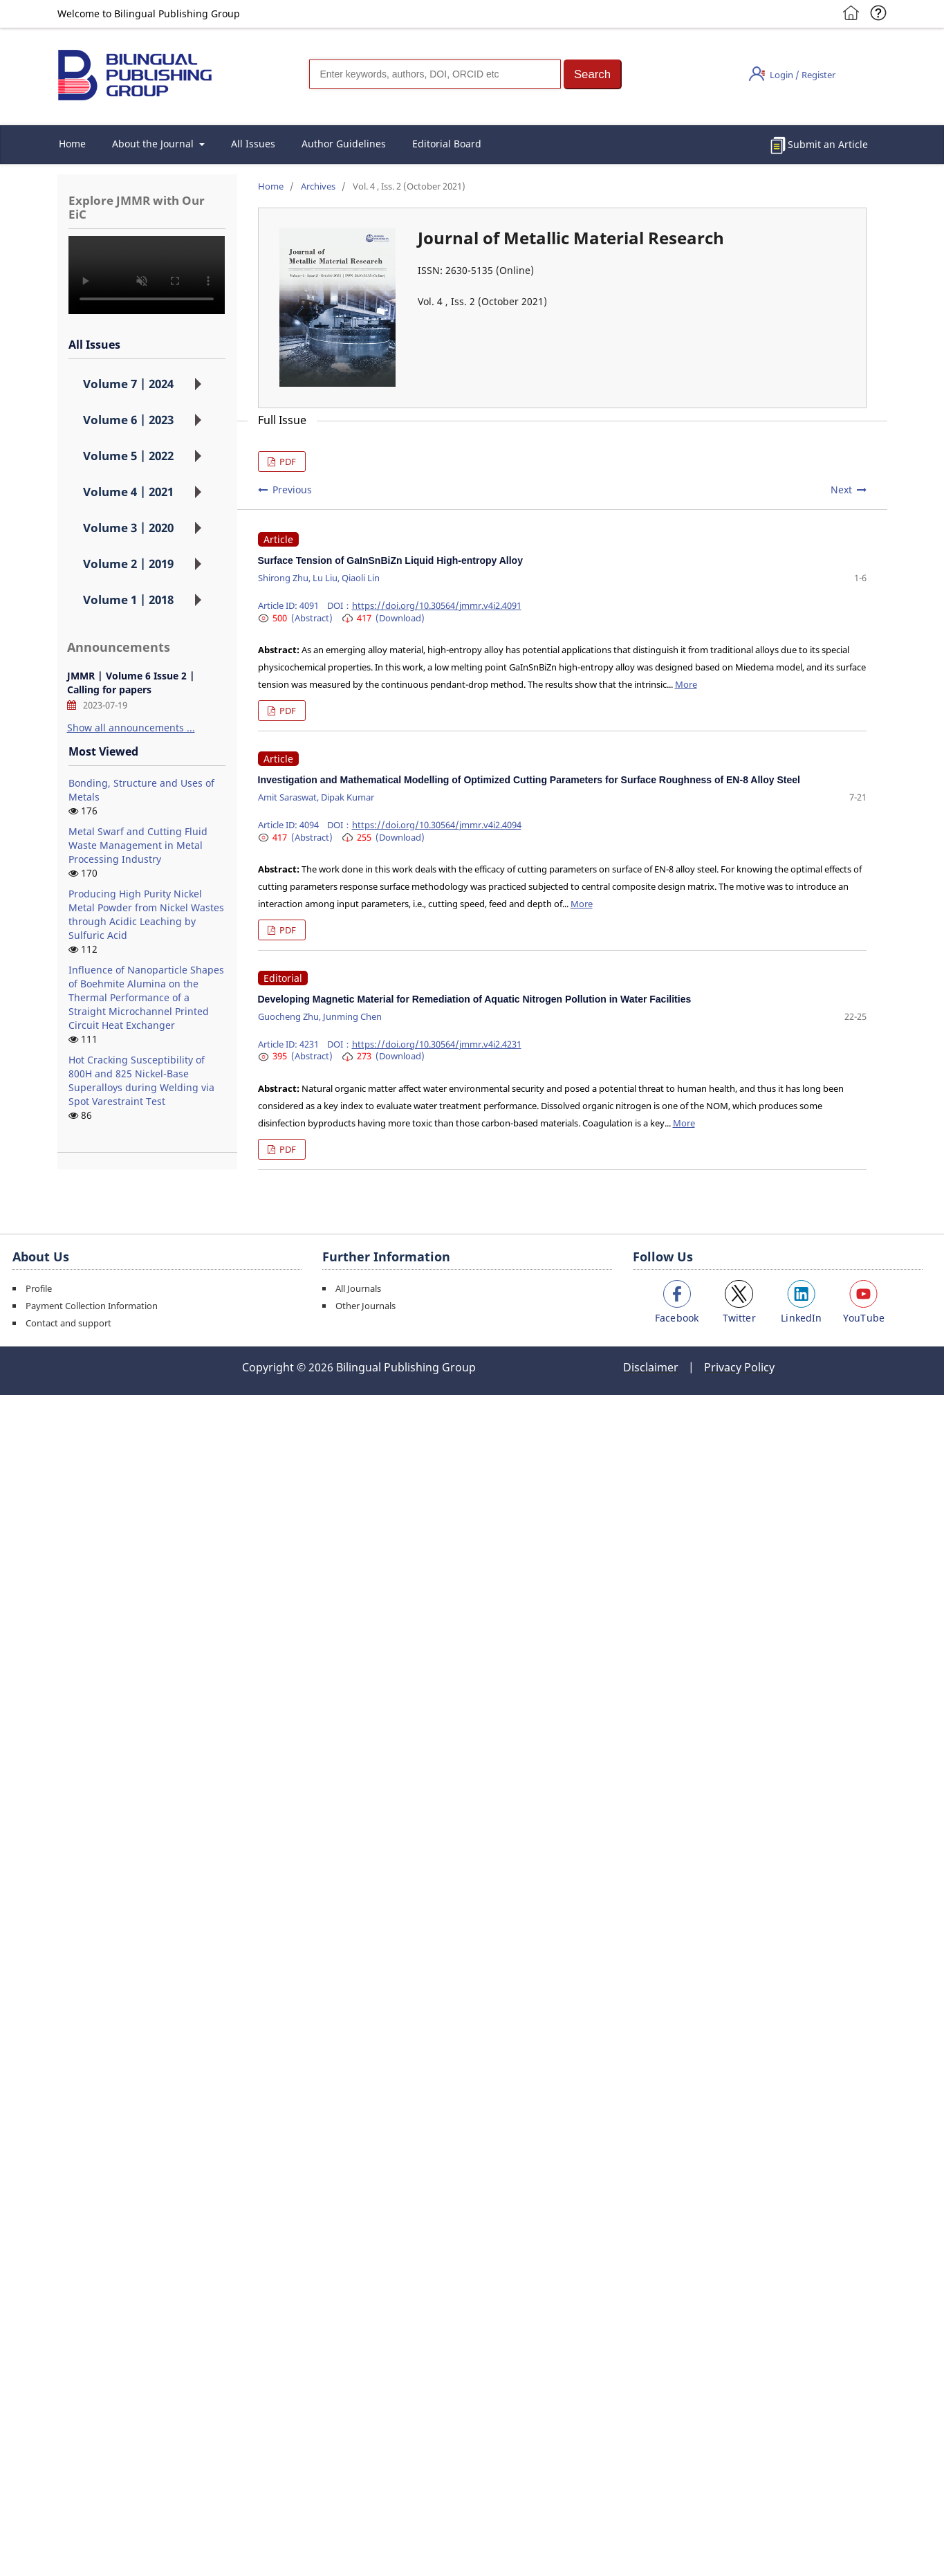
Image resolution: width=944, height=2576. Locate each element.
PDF (286, 461)
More (686, 684)
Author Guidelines (344, 143)
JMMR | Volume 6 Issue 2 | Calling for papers (131, 682)
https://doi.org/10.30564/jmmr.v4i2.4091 (436, 605)
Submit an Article (828, 144)
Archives (318, 186)
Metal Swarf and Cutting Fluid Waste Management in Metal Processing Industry (137, 845)
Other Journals (365, 1305)
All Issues (253, 143)
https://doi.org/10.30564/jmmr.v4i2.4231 (436, 1044)
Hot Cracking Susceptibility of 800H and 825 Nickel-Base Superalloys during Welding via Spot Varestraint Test (141, 1080)
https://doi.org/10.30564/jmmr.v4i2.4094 (436, 825)
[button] (593, 74)
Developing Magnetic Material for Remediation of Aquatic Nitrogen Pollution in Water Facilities (475, 999)
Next (841, 489)
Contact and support (68, 1323)
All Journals (358, 1288)
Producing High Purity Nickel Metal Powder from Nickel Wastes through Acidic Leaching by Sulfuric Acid (146, 914)
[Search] (435, 74)
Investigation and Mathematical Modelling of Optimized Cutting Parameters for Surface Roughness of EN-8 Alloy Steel (529, 779)
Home (72, 143)
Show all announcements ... (131, 727)
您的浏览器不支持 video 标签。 (146, 275)
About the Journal (154, 143)
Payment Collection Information (92, 1305)
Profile (39, 1288)
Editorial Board (446, 143)
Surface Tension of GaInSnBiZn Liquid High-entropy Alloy (390, 560)
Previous (292, 489)
